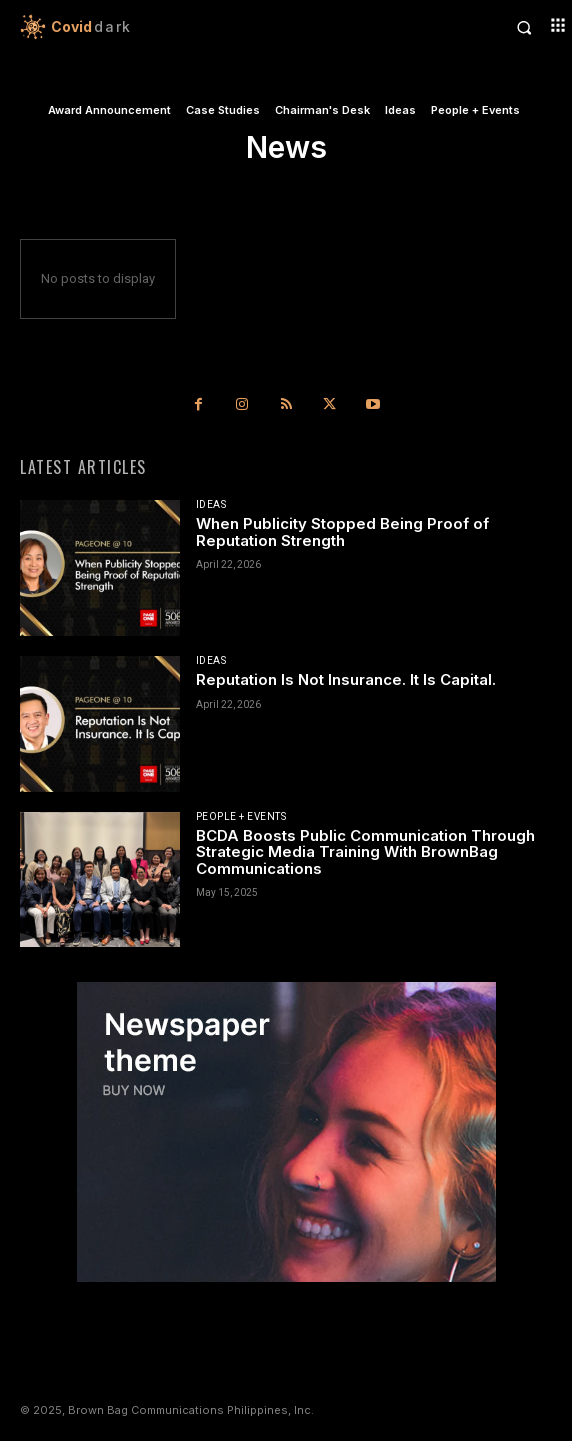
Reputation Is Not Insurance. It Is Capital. (346, 679)
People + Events (475, 110)
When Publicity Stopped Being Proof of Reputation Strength (342, 532)
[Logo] (153, 27)
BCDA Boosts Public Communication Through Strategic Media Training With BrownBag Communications (365, 852)
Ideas (400, 110)
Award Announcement (109, 110)
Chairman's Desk (322, 110)
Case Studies (223, 110)
